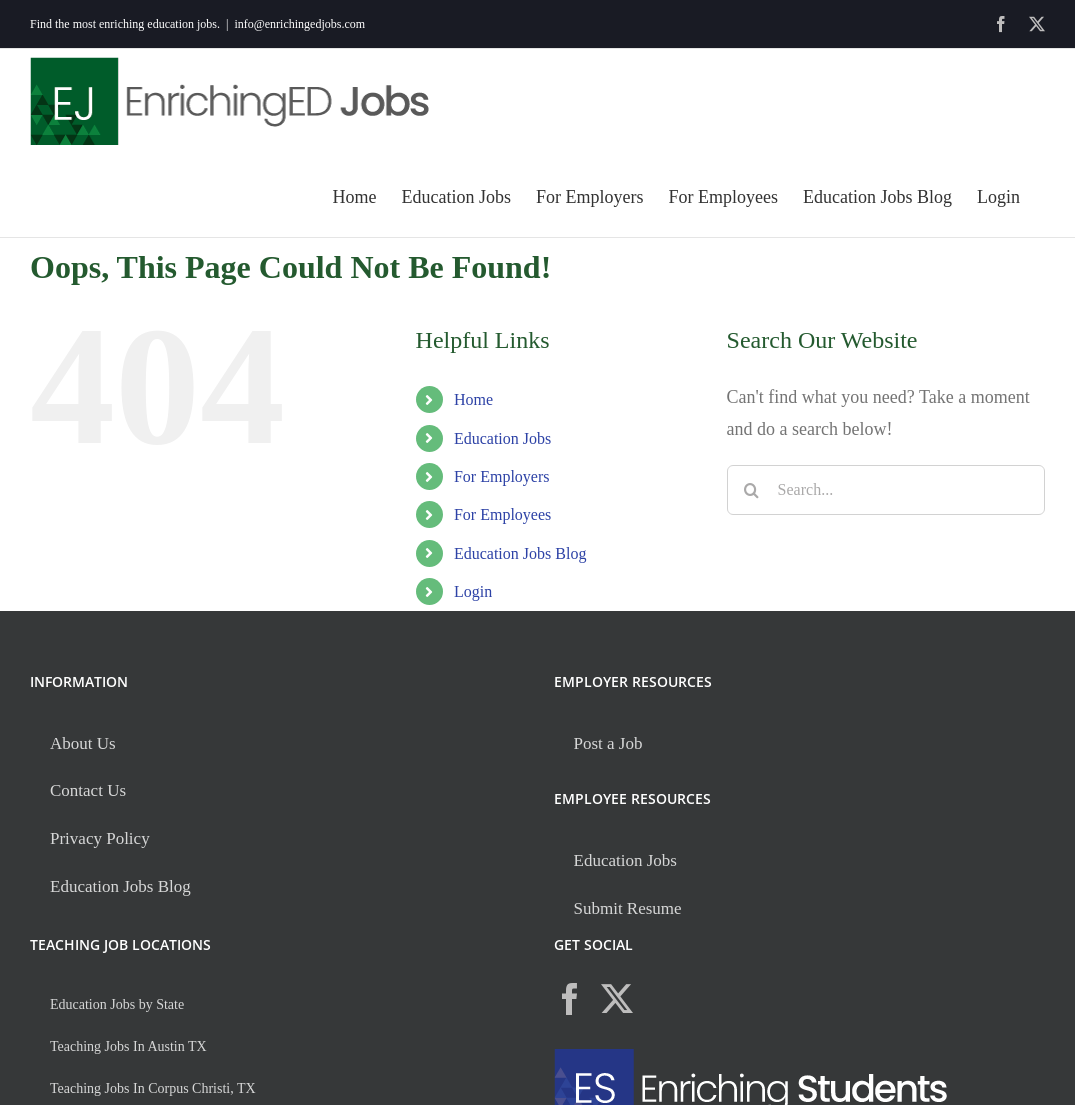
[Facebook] (570, 999)
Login (473, 591)
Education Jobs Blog (520, 553)
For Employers (502, 476)
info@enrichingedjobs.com (299, 24)
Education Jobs (502, 438)
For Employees (502, 514)
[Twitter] (617, 999)
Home (473, 399)
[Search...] (886, 490)
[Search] (752, 490)
